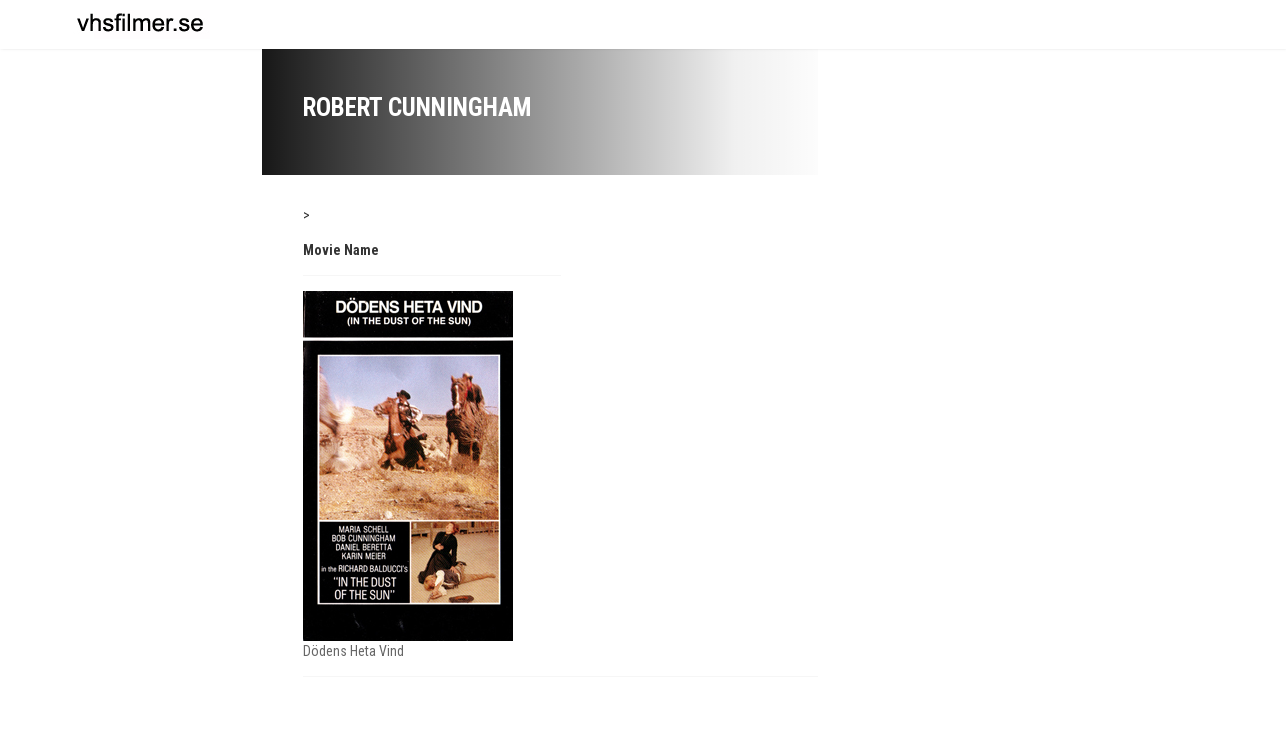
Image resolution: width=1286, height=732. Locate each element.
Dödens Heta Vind (353, 651)
